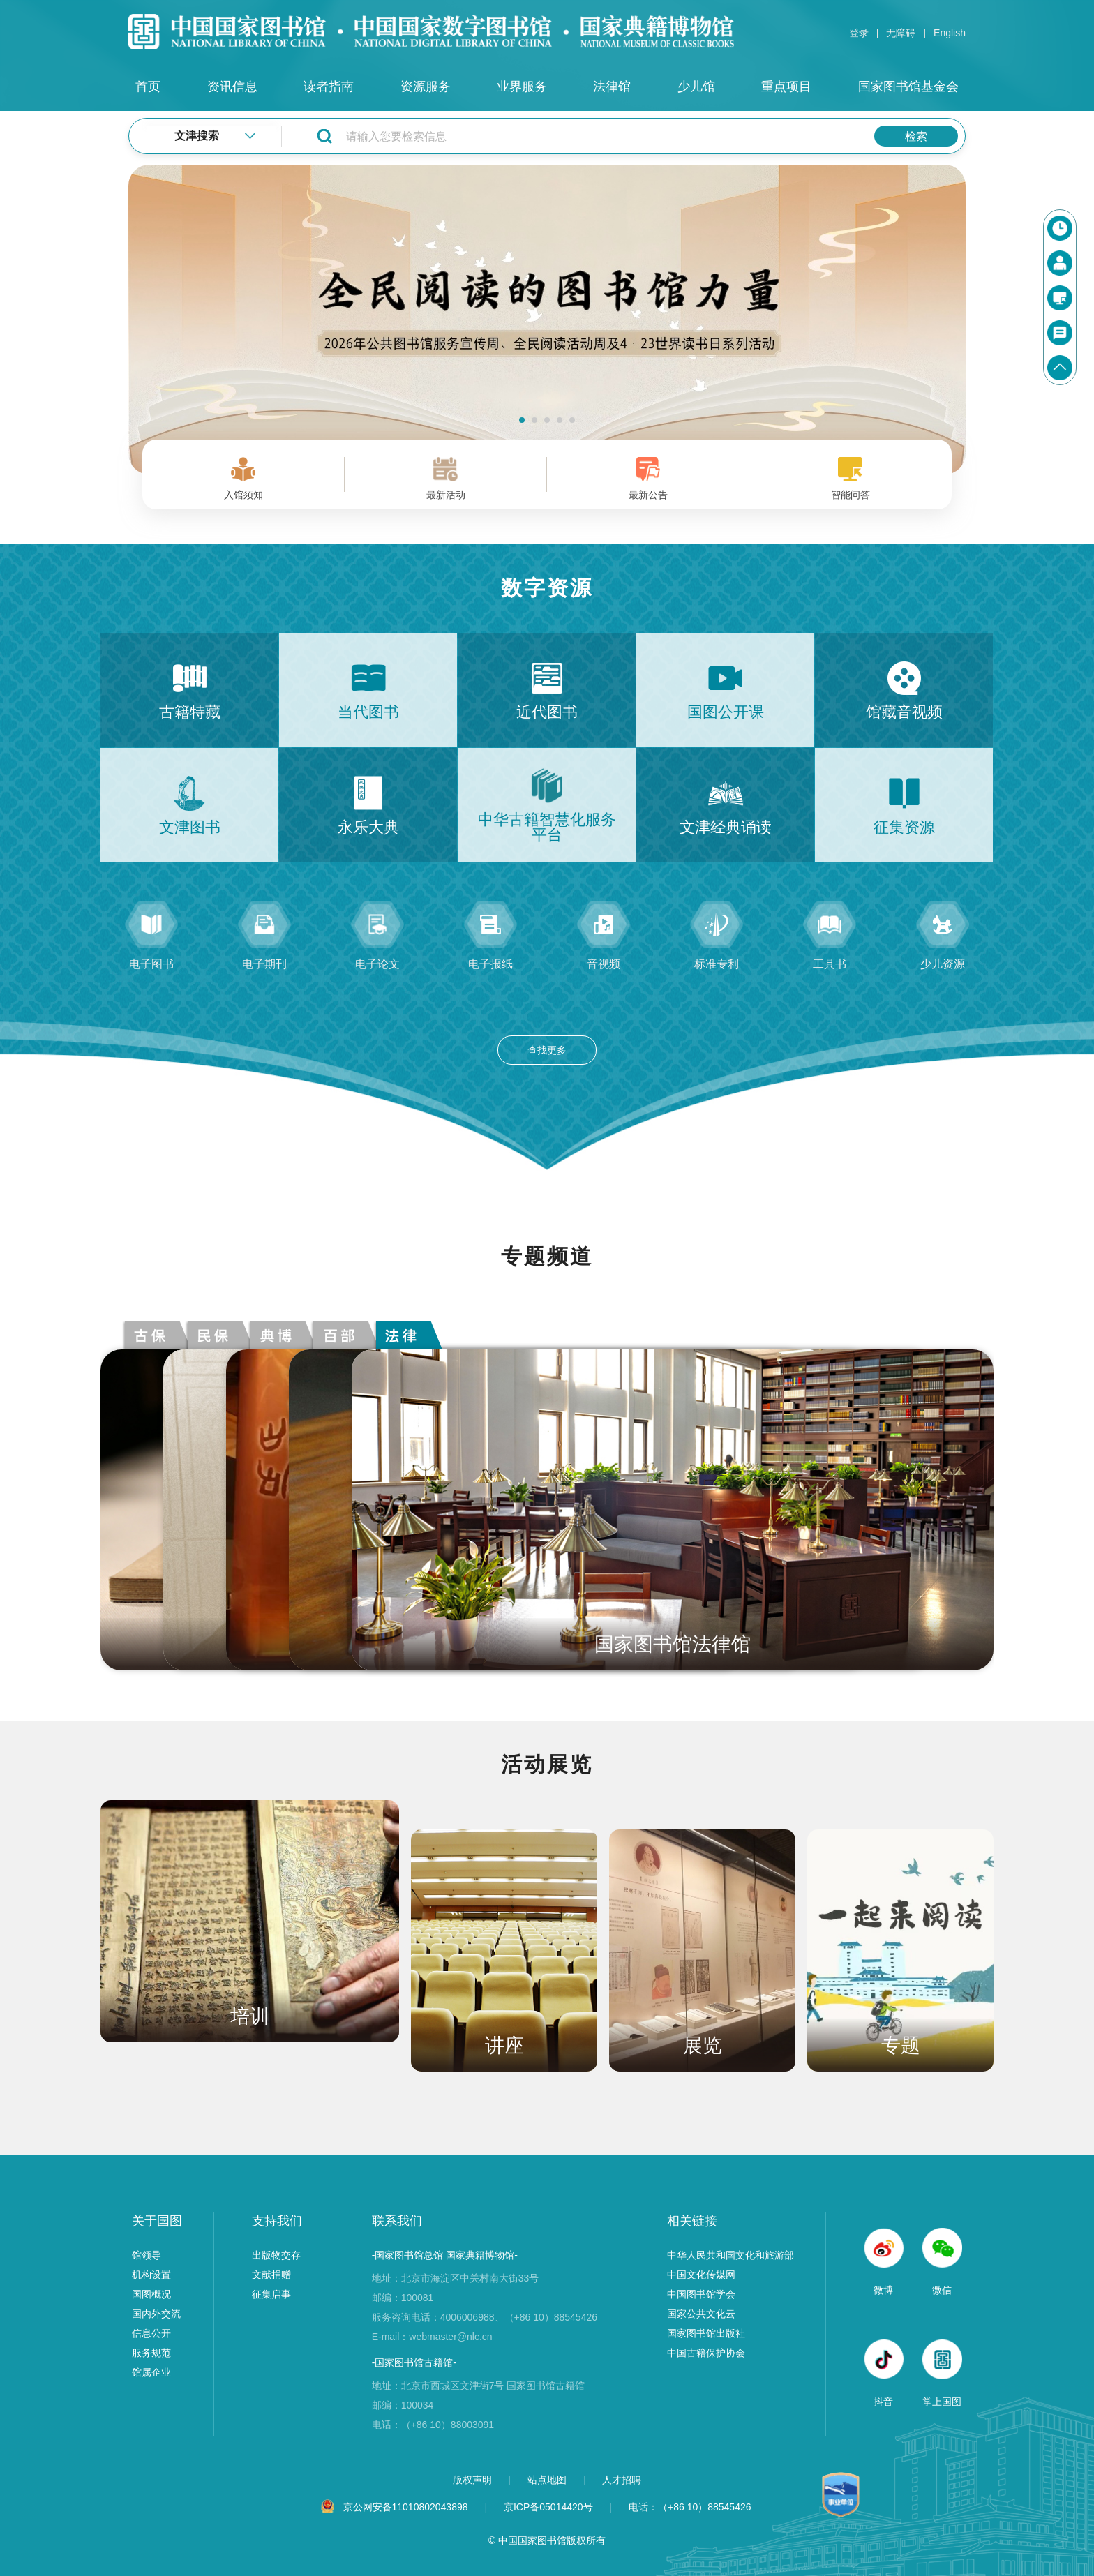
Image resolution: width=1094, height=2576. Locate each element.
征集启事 (271, 2294)
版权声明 (474, 2479)
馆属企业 (151, 2372)
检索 (916, 136)
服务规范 (151, 2352)
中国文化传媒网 (701, 2274)
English (950, 33)
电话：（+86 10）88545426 (690, 2507)
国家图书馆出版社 (706, 2333)
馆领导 (146, 2255)
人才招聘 (621, 2479)
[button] (522, 420)
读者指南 (329, 86)
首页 (147, 86)
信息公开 (151, 2333)
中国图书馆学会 (701, 2294)
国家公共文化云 (701, 2313)
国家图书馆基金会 (908, 86)
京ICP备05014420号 (548, 2507)
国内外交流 (156, 2313)
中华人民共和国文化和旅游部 (730, 2255)
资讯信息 (232, 86)
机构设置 (151, 2274)
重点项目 (786, 86)
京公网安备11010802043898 (405, 2507)
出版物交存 (276, 2255)
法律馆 (612, 86)
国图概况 (151, 2294)
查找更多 (547, 1050)
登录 (859, 33)
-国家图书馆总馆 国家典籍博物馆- (445, 2255)
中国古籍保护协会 (706, 2352)
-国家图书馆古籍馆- (414, 2362)
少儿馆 (696, 86)
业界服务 (522, 86)
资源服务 (425, 86)
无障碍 (900, 33)
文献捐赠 (271, 2274)
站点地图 (548, 2479)
